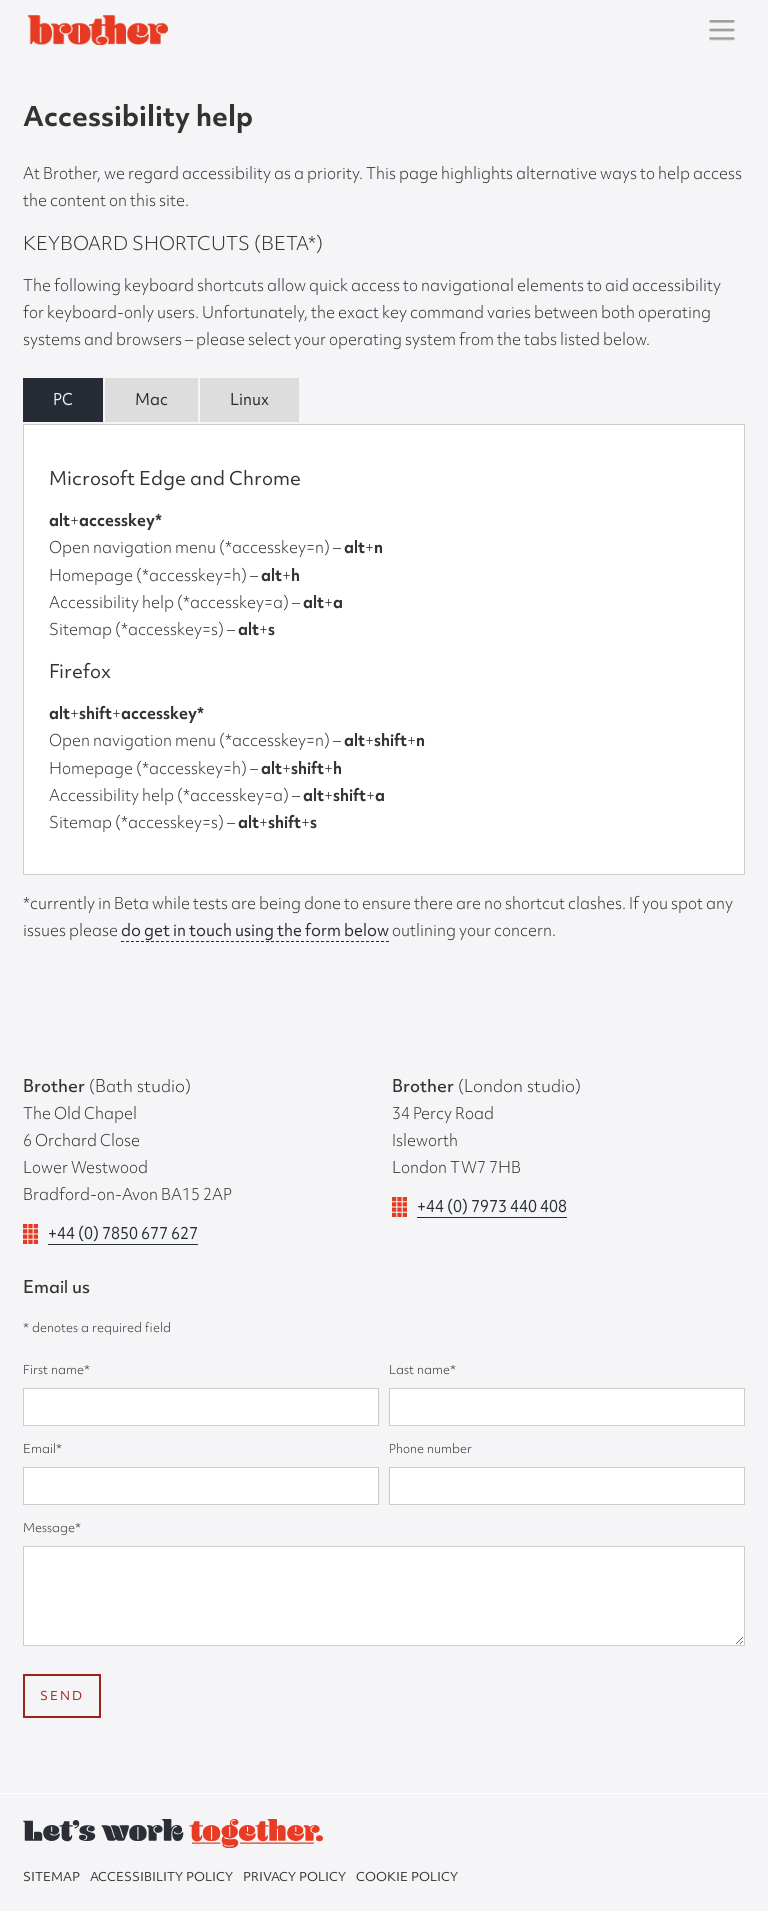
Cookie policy (407, 1876)
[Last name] (567, 1407)
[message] (384, 1596)
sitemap (51, 1876)
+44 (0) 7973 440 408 (492, 1206)
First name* (56, 1369)
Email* (42, 1448)
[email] (201, 1486)
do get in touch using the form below (255, 930)
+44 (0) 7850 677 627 (123, 1233)
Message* (52, 1527)
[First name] (201, 1407)
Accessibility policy (161, 1876)
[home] (95, 29)
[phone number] (567, 1486)
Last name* (422, 1369)
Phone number (430, 1448)
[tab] (63, 400)
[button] (722, 30)
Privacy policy (294, 1876)
